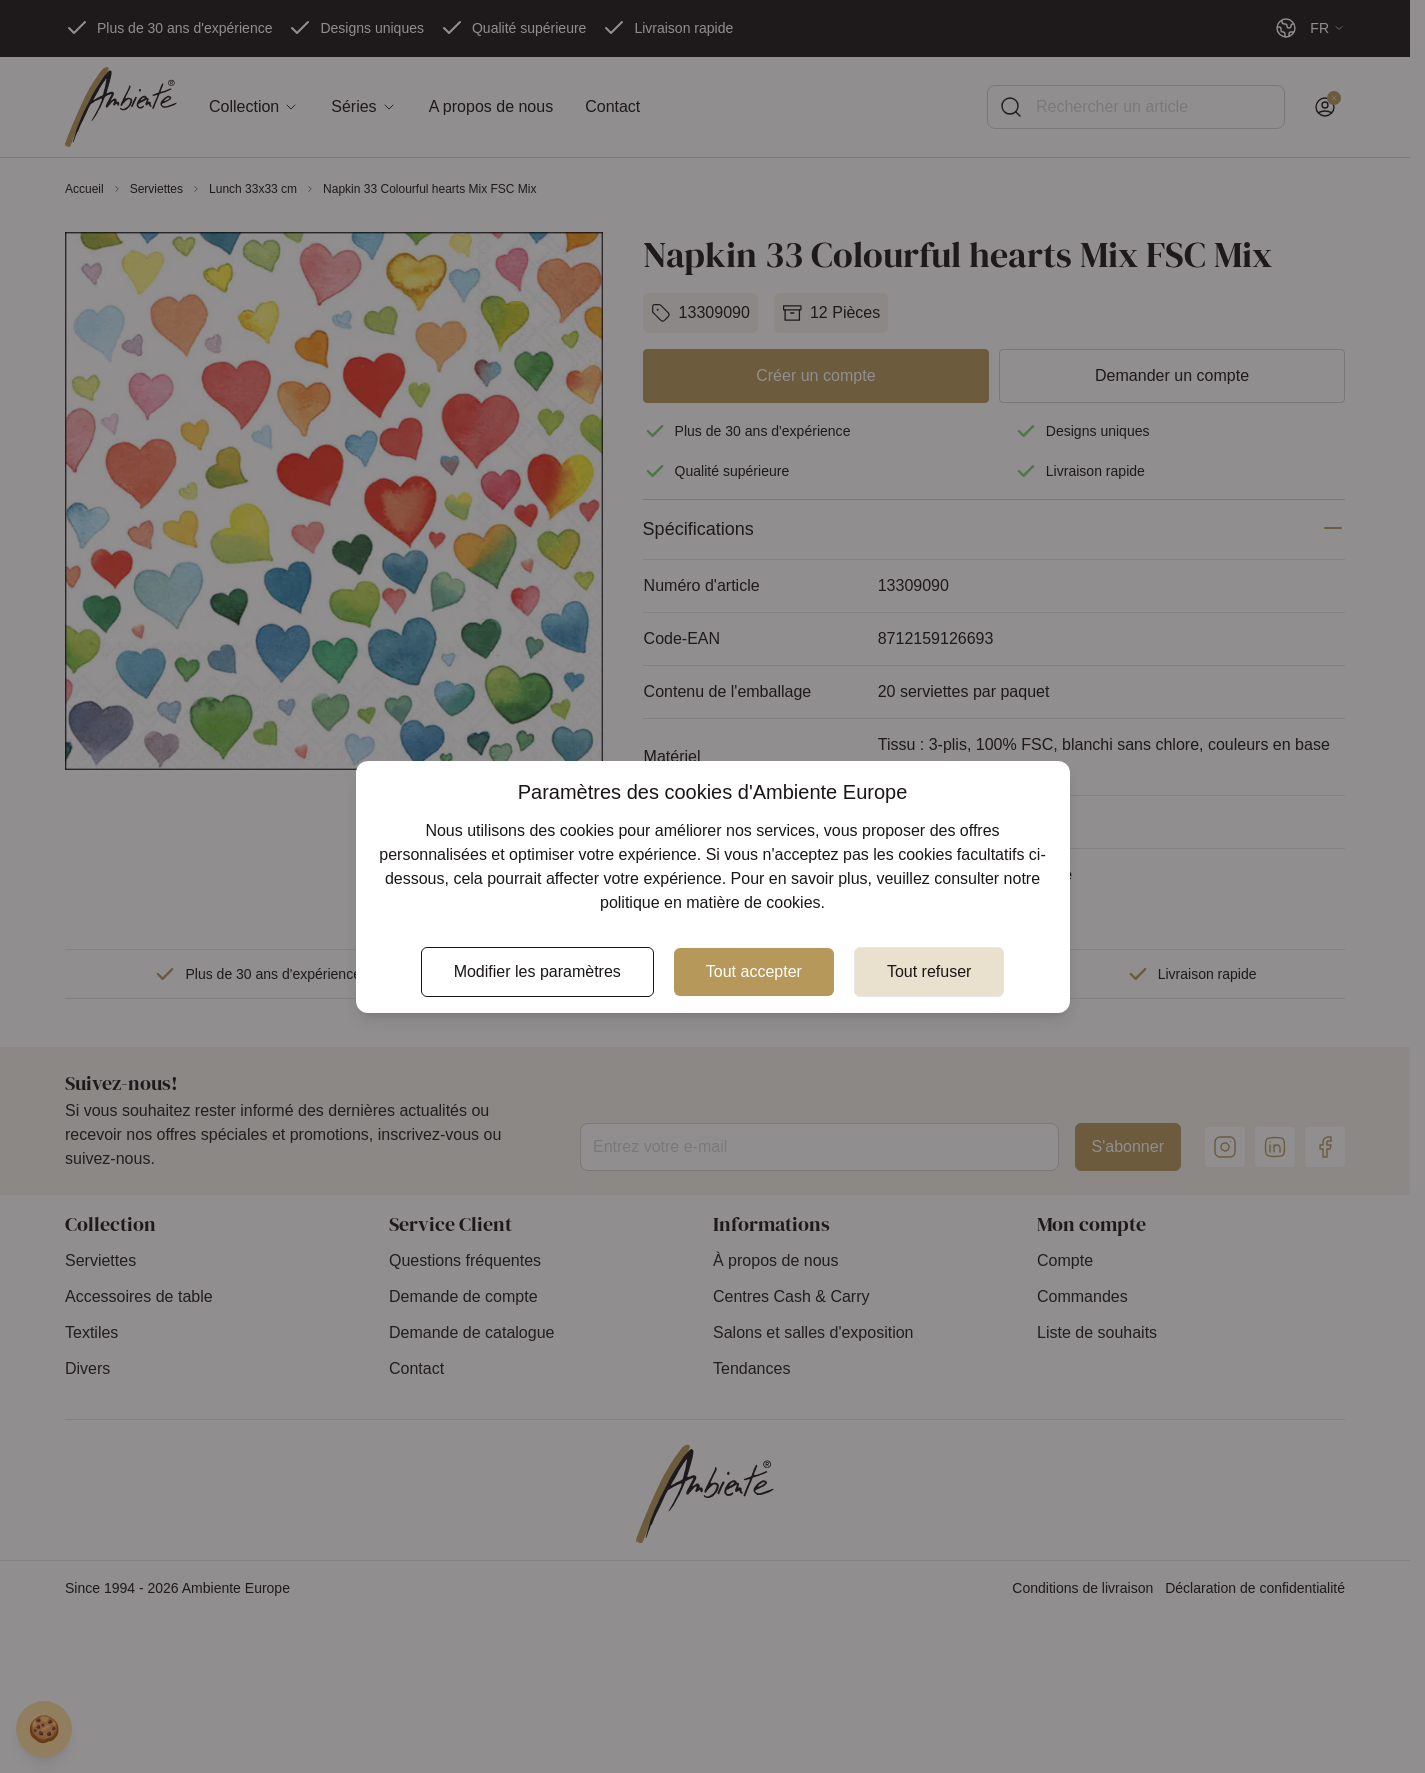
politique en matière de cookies (710, 902)
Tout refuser (929, 971)
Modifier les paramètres (537, 971)
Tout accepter (754, 971)
